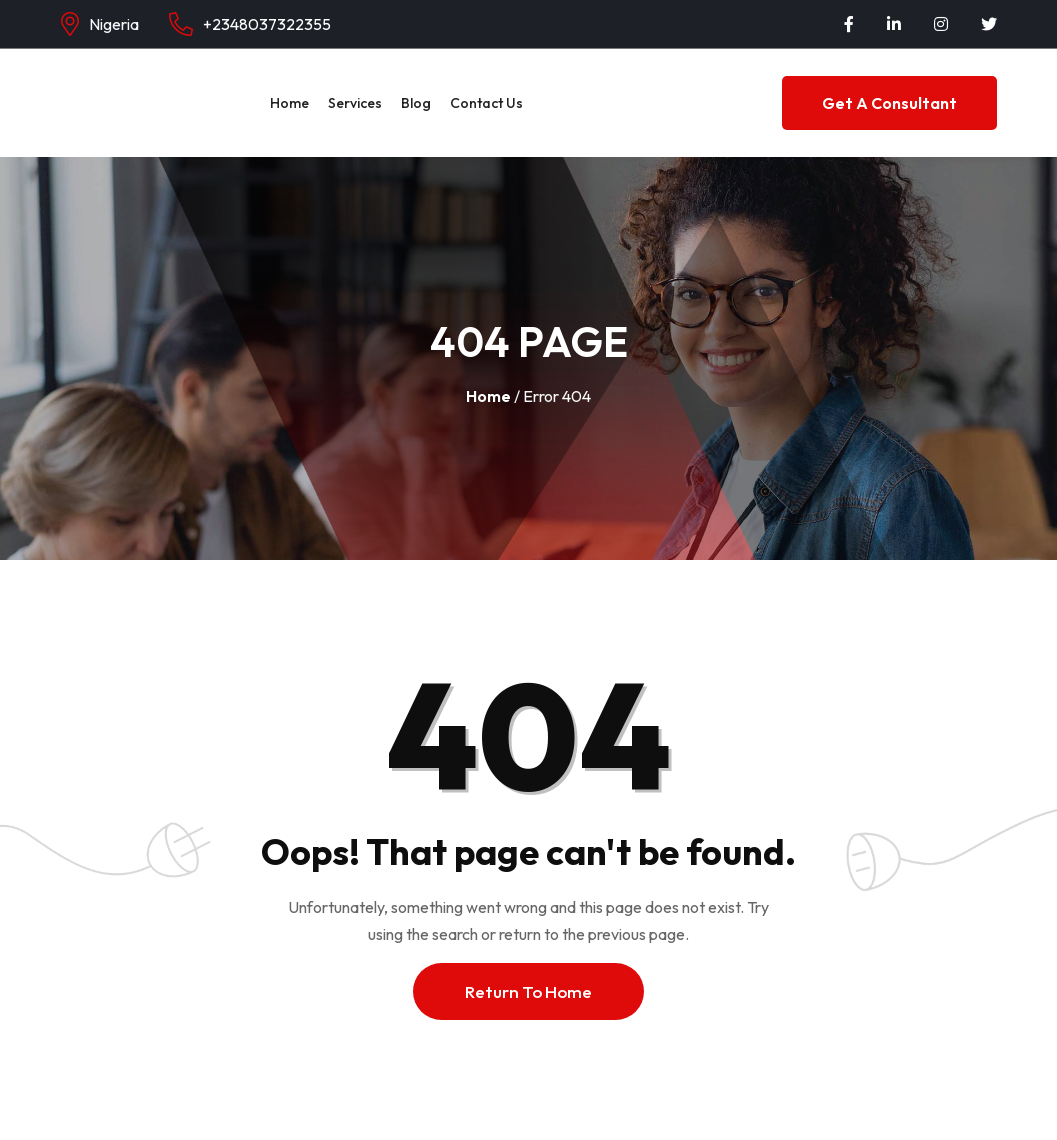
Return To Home (528, 991)
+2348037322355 (267, 24)
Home (289, 103)
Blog (416, 103)
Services (355, 103)
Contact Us (486, 103)
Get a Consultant (889, 103)
